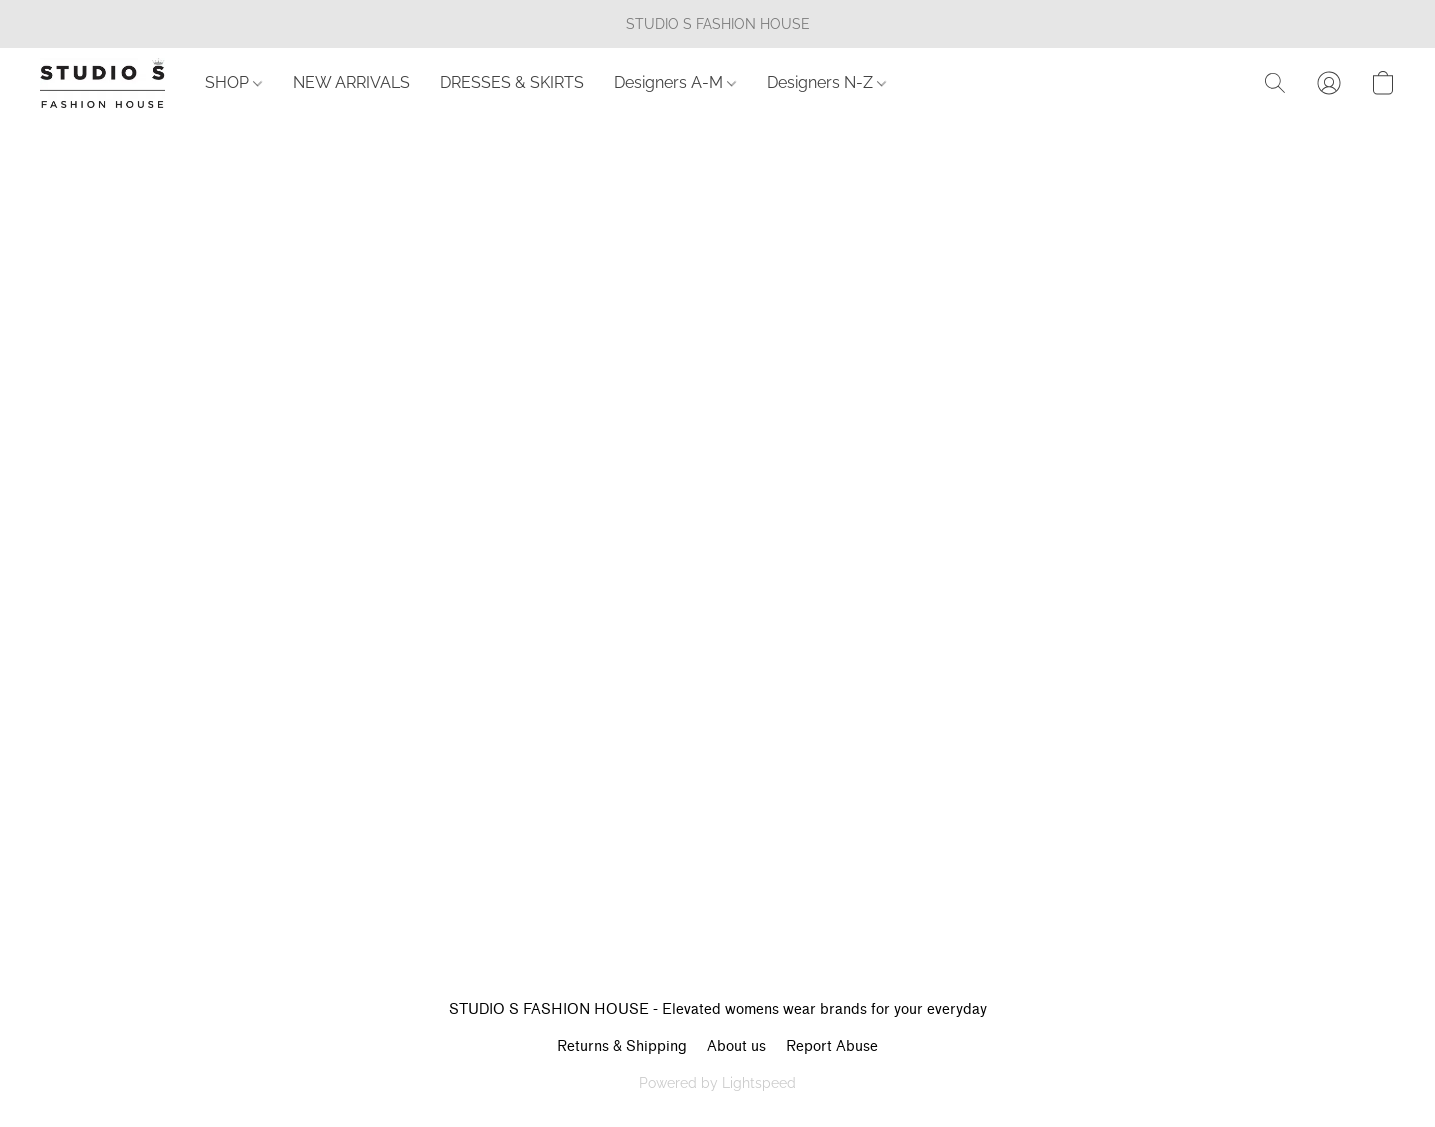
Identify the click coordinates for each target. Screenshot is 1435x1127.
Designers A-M (675, 82)
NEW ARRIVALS (351, 82)
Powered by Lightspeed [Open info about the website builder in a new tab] (717, 1083)
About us (736, 1046)
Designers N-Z (826, 82)
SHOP (233, 82)
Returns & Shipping (622, 1046)
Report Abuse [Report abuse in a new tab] (832, 1046)
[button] (102, 83)
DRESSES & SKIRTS (512, 82)
